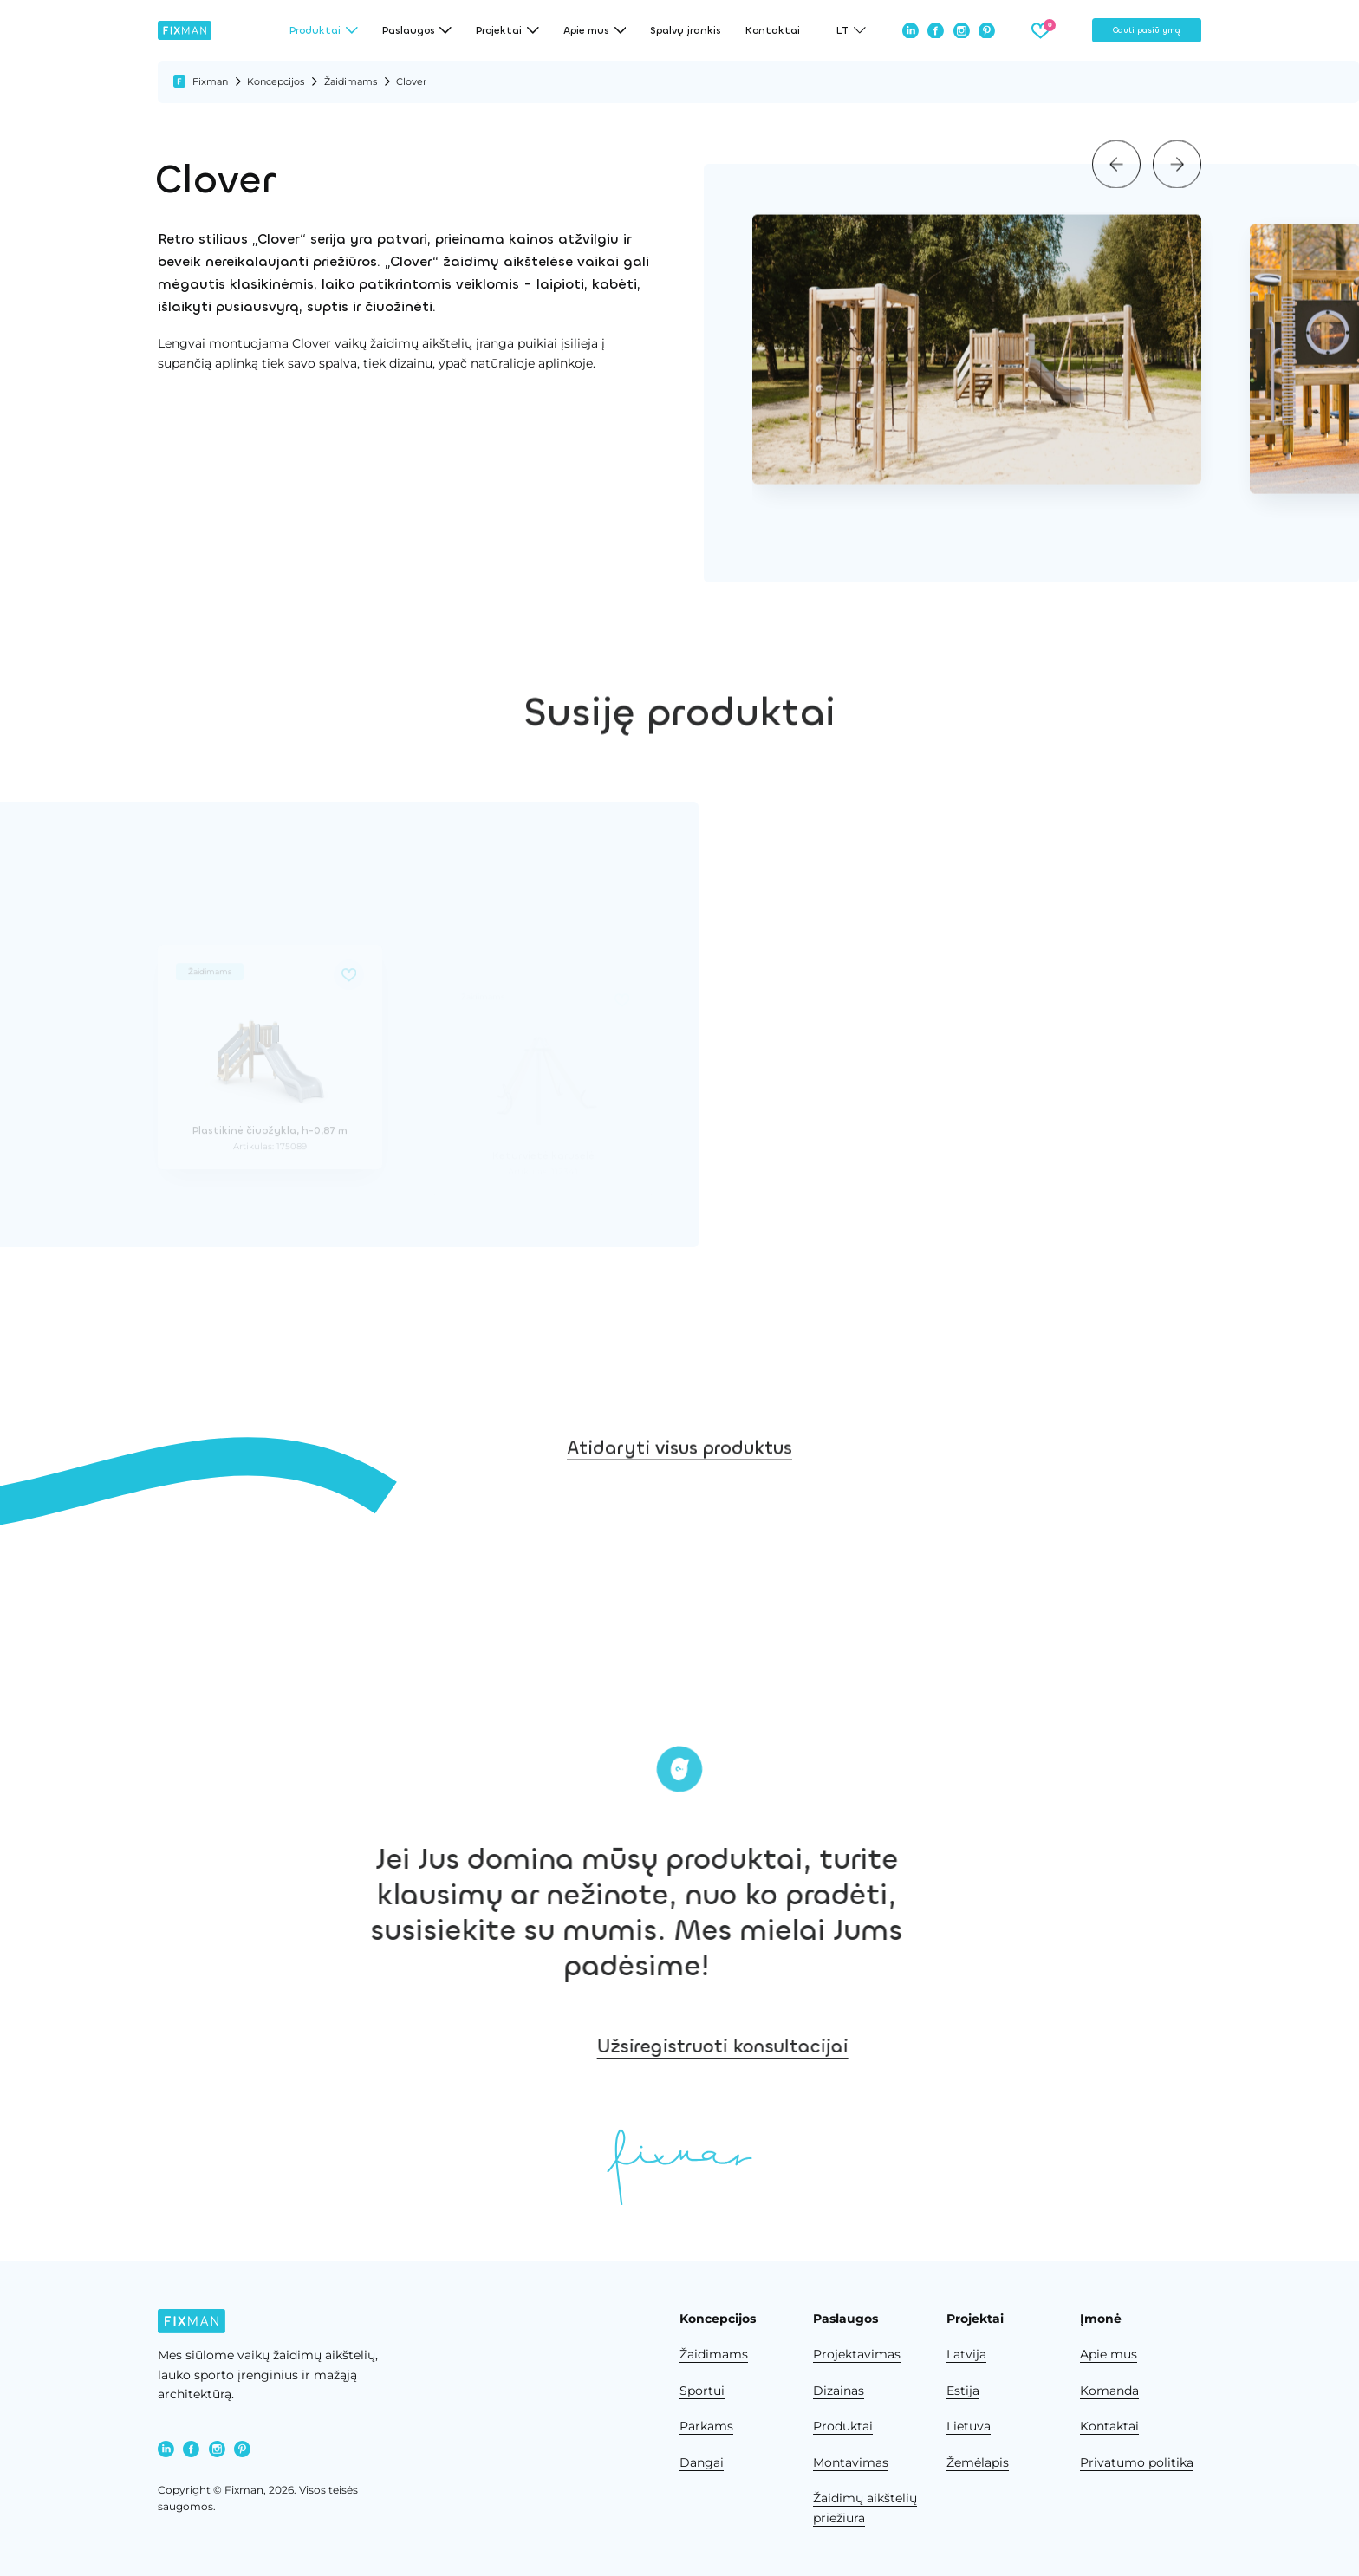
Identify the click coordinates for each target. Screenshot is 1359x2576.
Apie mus (1108, 2354)
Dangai (702, 2462)
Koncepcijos (275, 81)
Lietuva (968, 2426)
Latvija (966, 2354)
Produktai (843, 2426)
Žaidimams (350, 81)
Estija (962, 2390)
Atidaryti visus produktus (679, 1496)
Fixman (210, 81)
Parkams (706, 2426)
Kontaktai (772, 30)
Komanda (1109, 2390)
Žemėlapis (977, 2462)
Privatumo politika (1136, 2462)
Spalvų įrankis (685, 30)
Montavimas (850, 2462)
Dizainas (838, 2390)
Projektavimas (857, 2354)
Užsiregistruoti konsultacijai (867, 2046)
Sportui (702, 2390)
